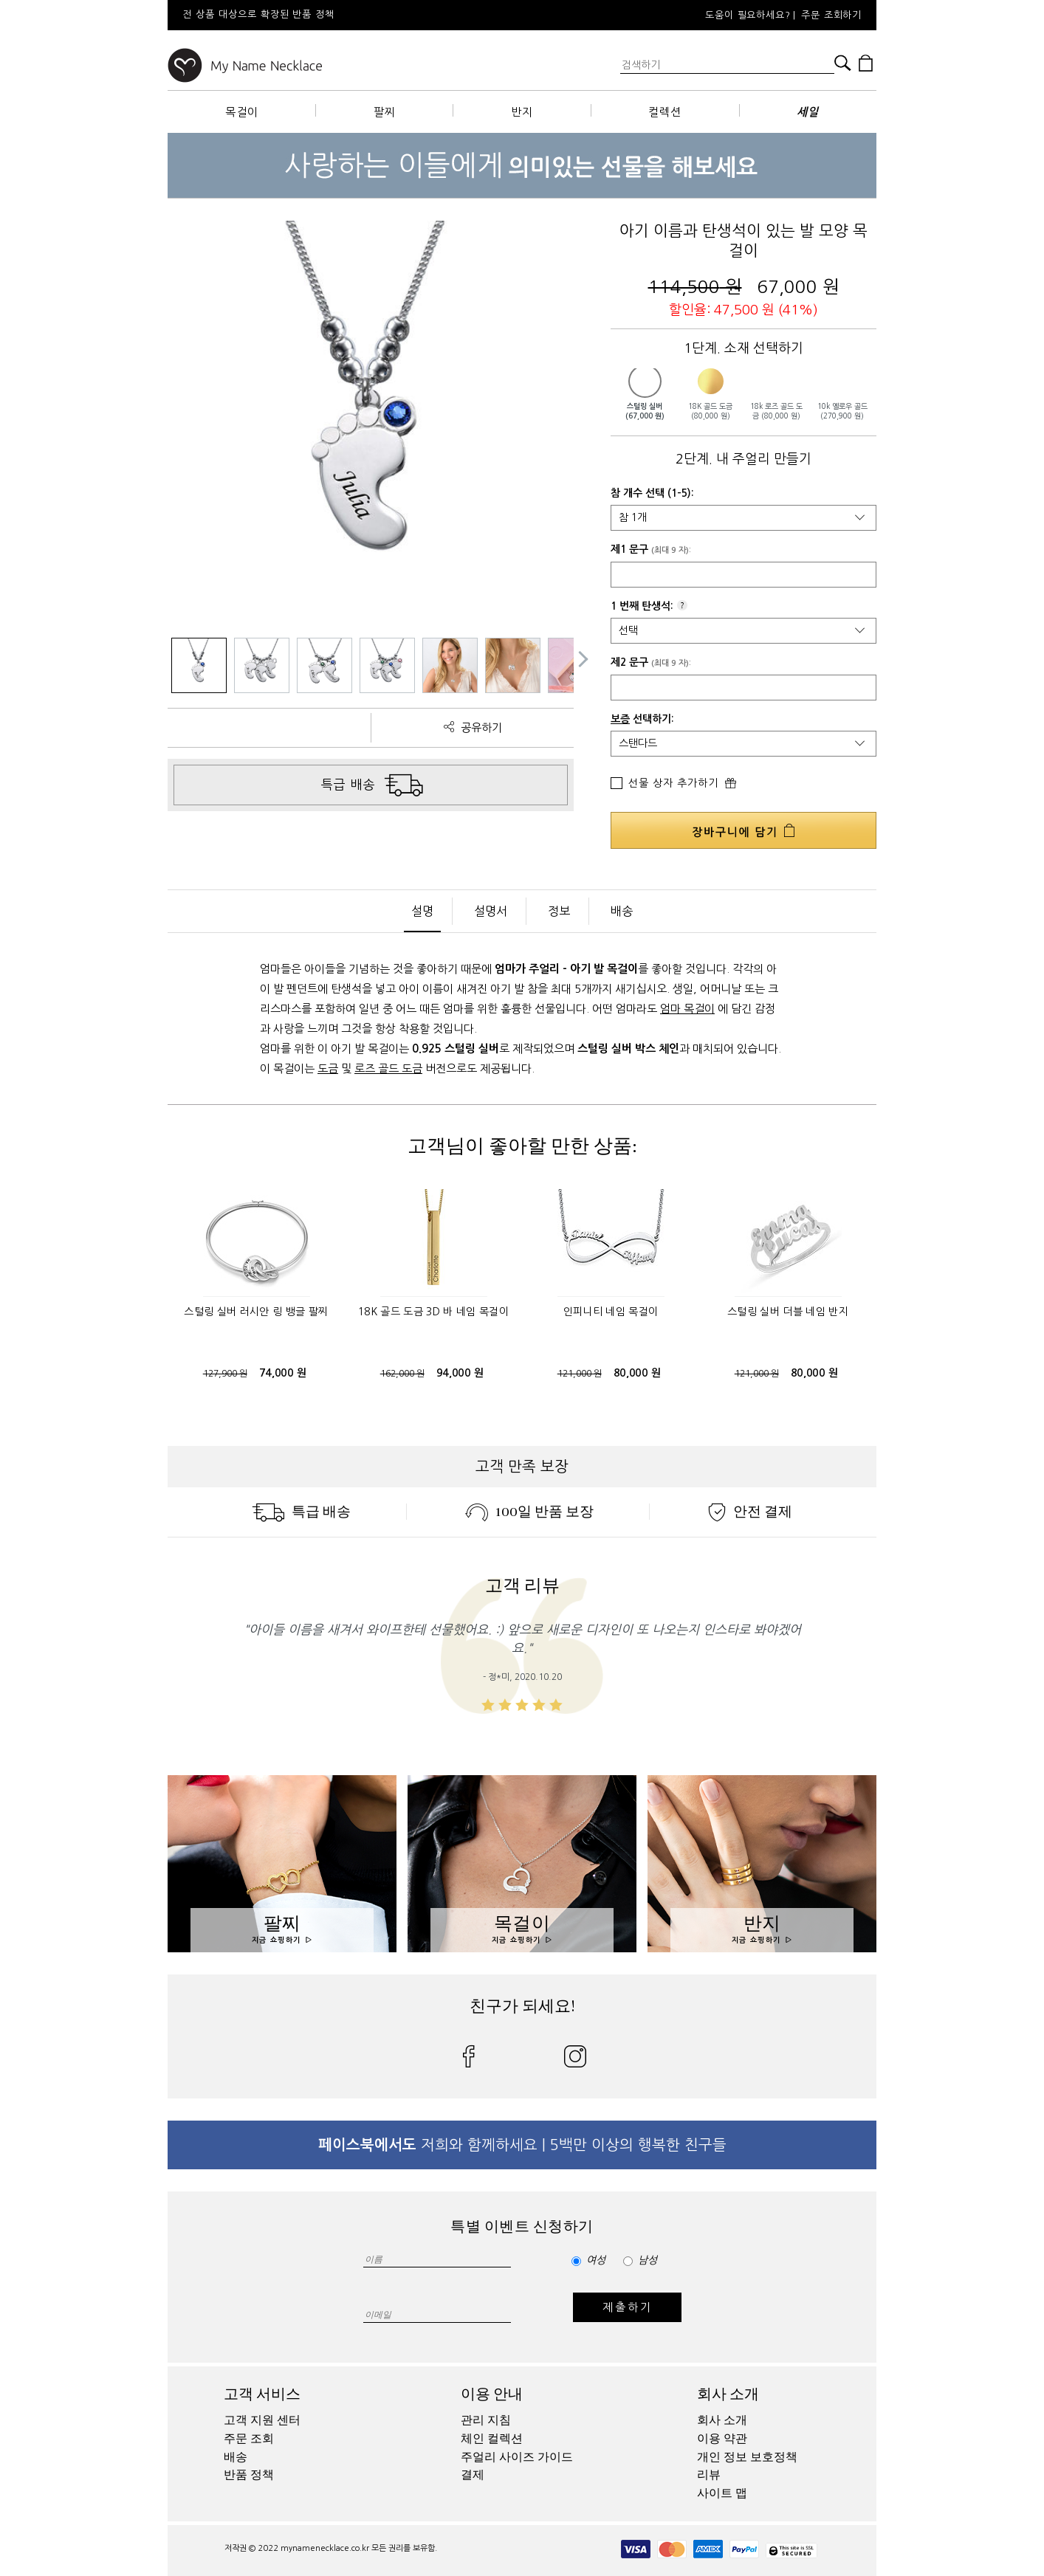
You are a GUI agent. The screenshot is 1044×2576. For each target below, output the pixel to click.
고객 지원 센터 (262, 2420)
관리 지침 (486, 2420)
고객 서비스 (262, 2394)
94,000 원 (460, 1373)
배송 (622, 911)
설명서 (490, 911)
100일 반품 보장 (529, 1512)
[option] (367, 15)
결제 (472, 2475)
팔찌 (385, 111)
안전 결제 (750, 1512)
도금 (327, 1068)
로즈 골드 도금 (388, 1068)
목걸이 (241, 111)
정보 (559, 911)
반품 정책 (249, 2475)
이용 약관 (722, 2438)
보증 (620, 719)
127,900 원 (225, 1373)
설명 (422, 911)
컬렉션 (664, 111)
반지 (522, 111)
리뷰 (709, 2475)
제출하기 (627, 2306)
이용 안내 (492, 2394)
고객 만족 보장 (522, 1466)
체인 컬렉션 (492, 2438)
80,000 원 (637, 1373)
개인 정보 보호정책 (747, 2457)
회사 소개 (728, 2394)
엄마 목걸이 (687, 1008)
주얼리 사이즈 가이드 (517, 2457)
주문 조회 (249, 2438)
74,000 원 (282, 1373)
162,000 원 (402, 1373)
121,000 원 (579, 1373)
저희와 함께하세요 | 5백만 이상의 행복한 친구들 (522, 2145)
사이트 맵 (722, 2493)
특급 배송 (301, 1512)
